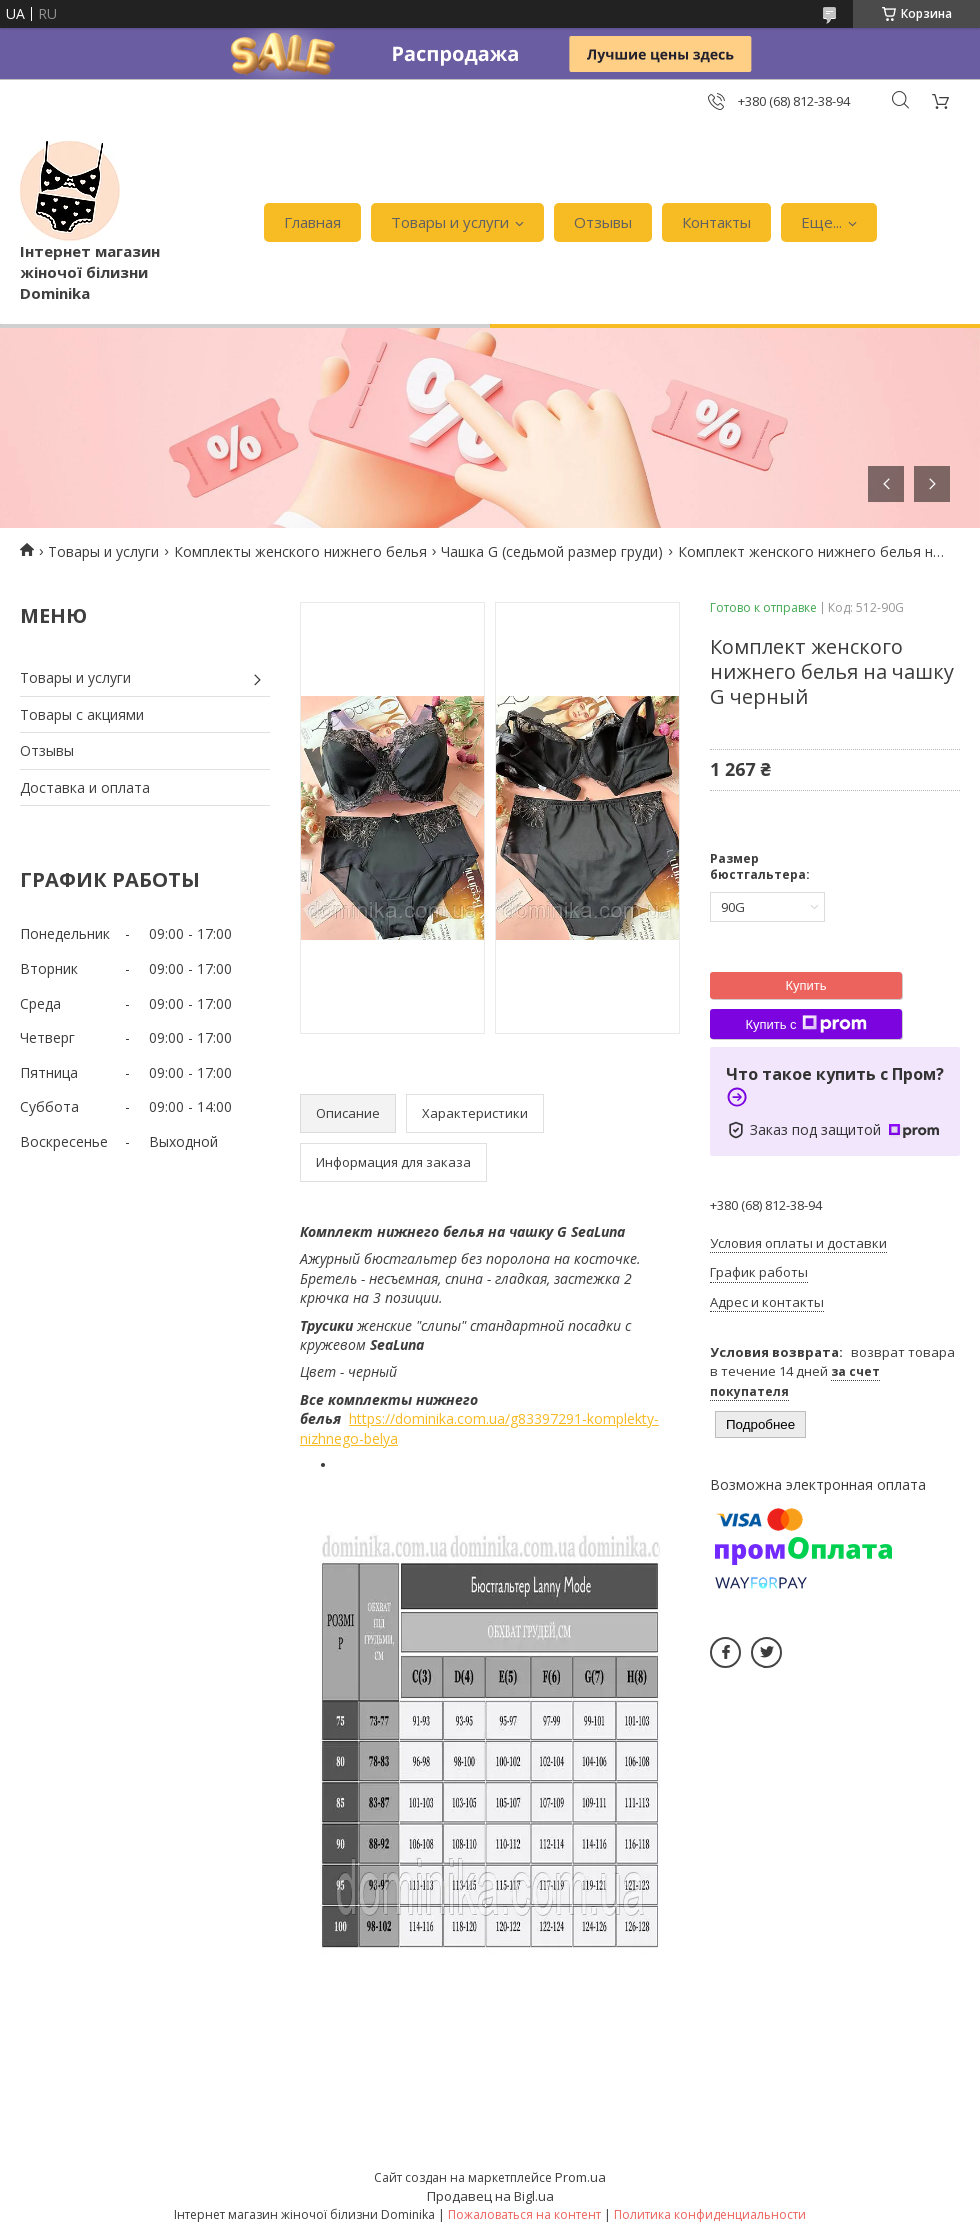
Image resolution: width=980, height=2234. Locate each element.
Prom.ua (580, 2177)
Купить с (805, 1024)
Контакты (716, 222)
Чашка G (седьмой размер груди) (552, 551)
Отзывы (603, 222)
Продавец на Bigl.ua (490, 2196)
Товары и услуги (450, 222)
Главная (312, 222)
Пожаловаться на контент (524, 2214)
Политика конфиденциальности (710, 2214)
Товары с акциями (82, 714)
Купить (805, 985)
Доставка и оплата (85, 787)
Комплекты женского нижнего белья (300, 551)
